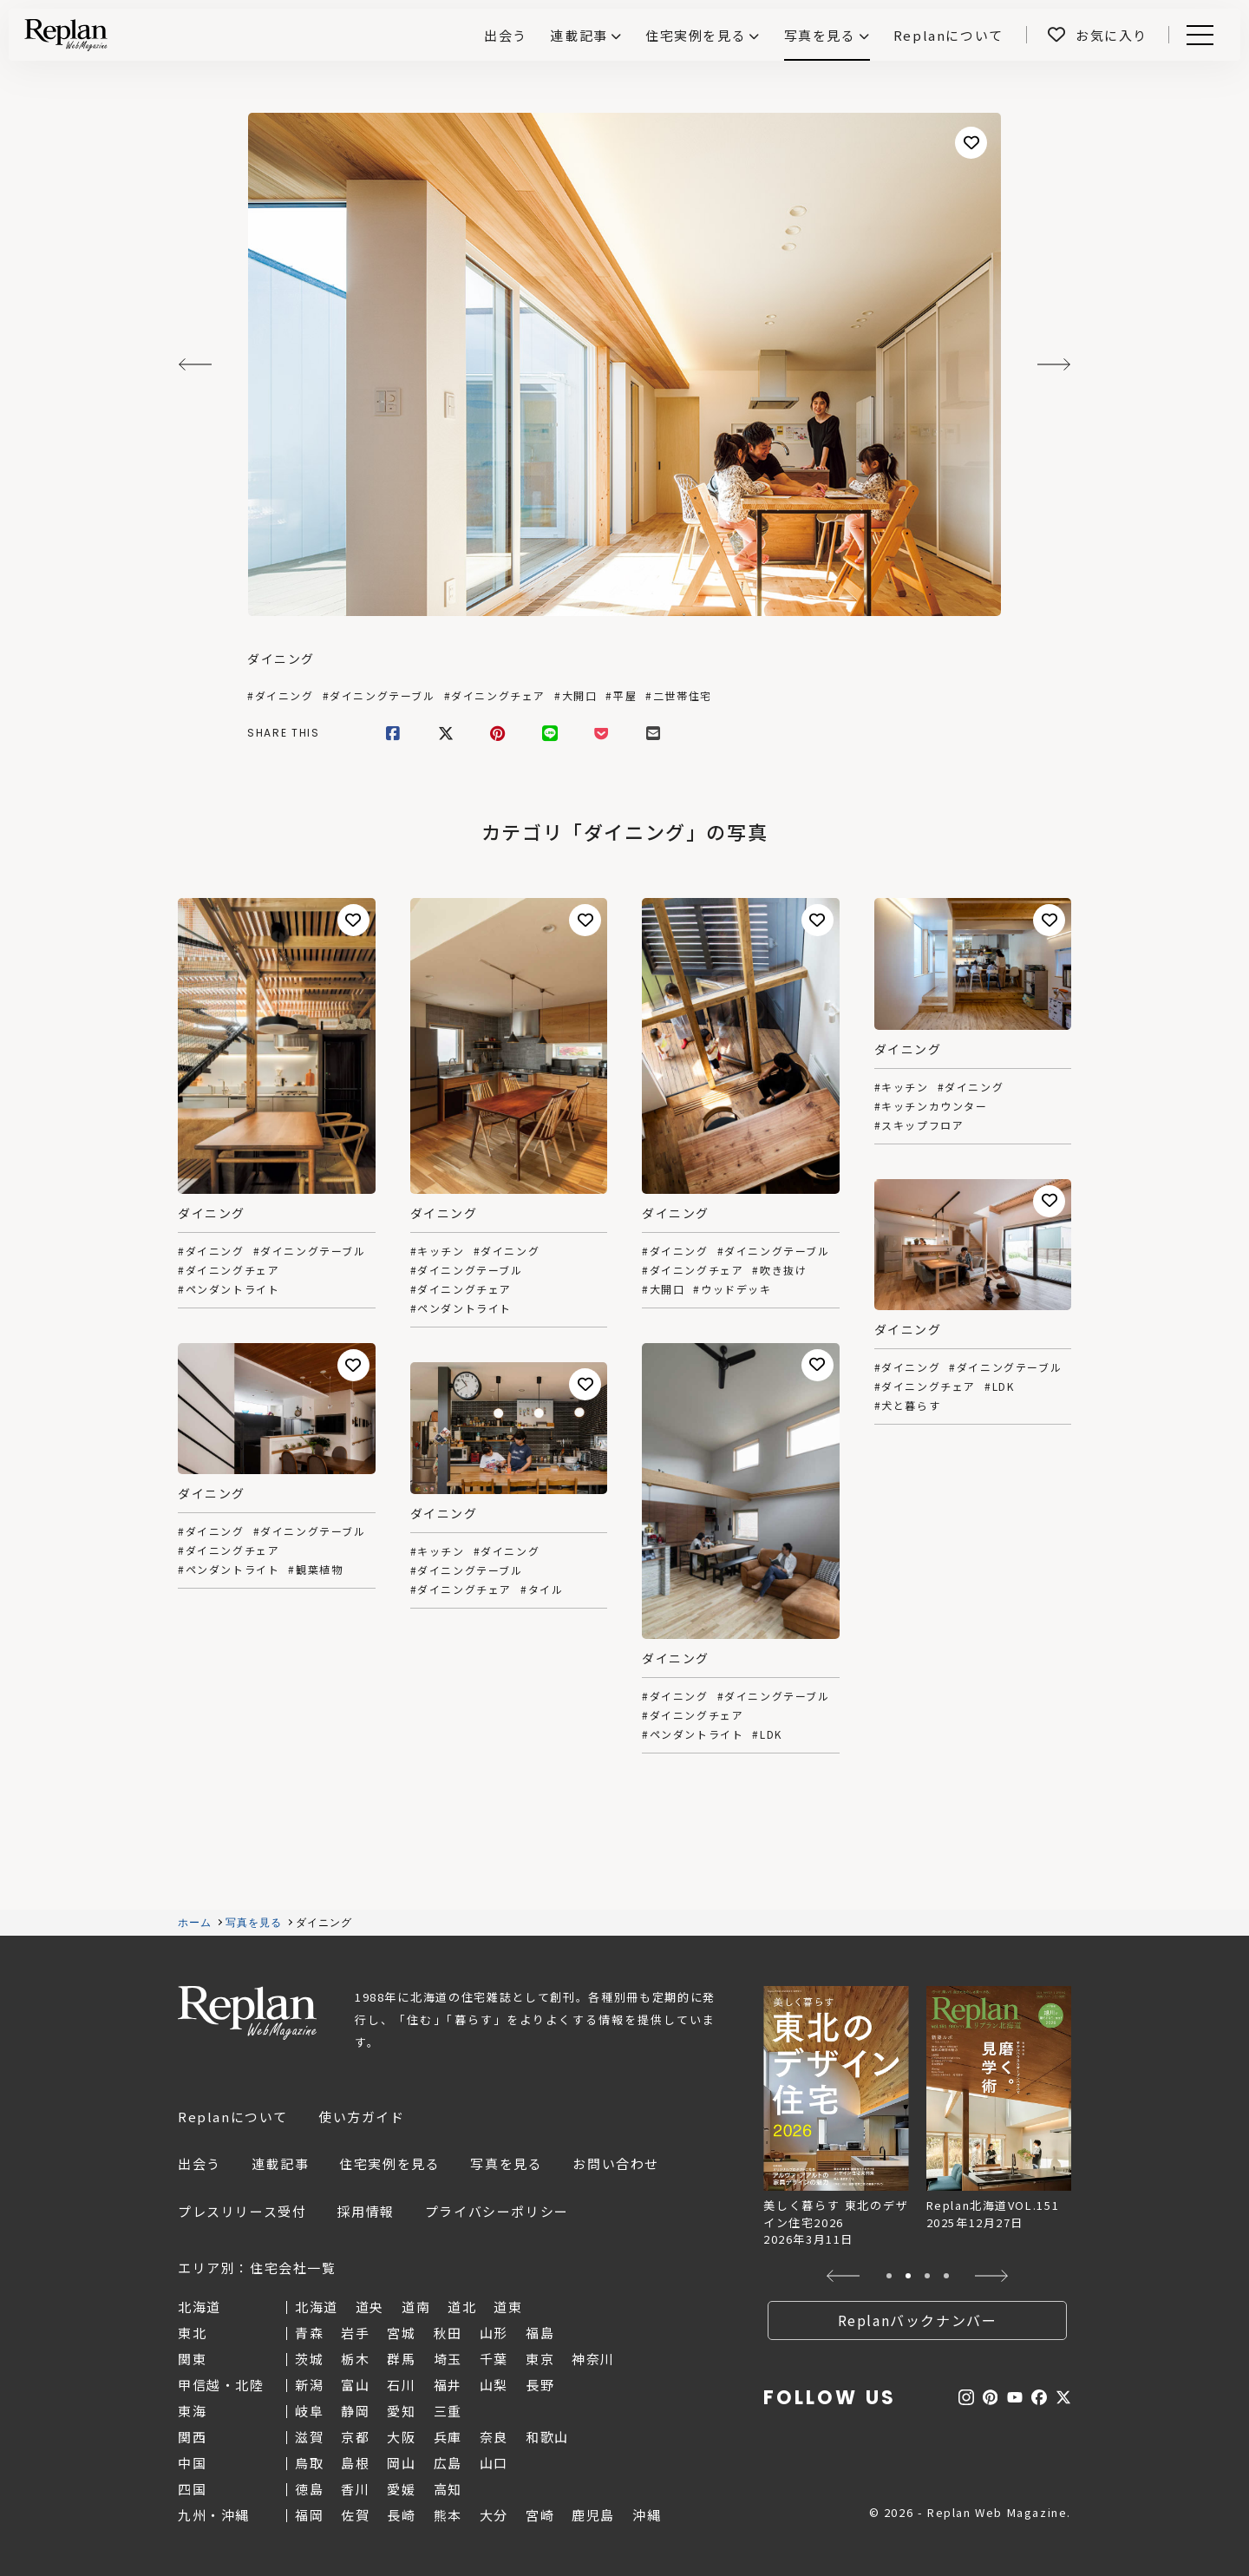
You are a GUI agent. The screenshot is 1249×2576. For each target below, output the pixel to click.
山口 (494, 2462)
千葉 (494, 2358)
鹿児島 (593, 2514)
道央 (370, 2306)
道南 (416, 2306)
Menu (1197, 35)
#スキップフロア (919, 1125)
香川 (355, 2488)
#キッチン (437, 1251)
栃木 (355, 2358)
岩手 (355, 2332)
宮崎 (540, 2514)
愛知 (401, 2410)
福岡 (309, 2514)
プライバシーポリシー (497, 2211)
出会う (199, 2163)
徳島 (309, 2488)
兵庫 (448, 2436)
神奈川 (593, 2358)
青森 (309, 2332)
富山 (355, 2384)
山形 (494, 2332)
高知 (448, 2488)
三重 (448, 2410)
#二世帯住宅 (678, 696)
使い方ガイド (361, 2116)
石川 (401, 2384)
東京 (540, 2358)
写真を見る (820, 35)
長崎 (401, 2514)
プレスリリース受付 (242, 2211)
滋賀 (309, 2436)
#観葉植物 (315, 1569)
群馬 (401, 2358)
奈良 (494, 2436)
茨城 (309, 2358)
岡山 (401, 2462)
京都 (355, 2436)
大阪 (401, 2436)
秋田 (448, 2332)
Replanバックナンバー (917, 2320)
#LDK (999, 1386)
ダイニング (281, 658)
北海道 (316, 2306)
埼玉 (448, 2358)
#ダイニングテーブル (379, 696)
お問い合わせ (615, 2163)
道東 (508, 2306)
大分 (494, 2514)
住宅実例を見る (695, 35)
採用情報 (365, 2211)
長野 (540, 2384)
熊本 (448, 2514)
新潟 (309, 2384)
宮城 (401, 2332)
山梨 (494, 2384)
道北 (462, 2306)
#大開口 (575, 696)
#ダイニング (280, 696)
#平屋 (621, 696)
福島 (540, 2332)
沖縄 (646, 2514)
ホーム (195, 1922)
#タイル (541, 1589)
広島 (448, 2462)
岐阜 (309, 2410)
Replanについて (233, 2116)
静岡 (355, 2410)
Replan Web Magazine (247, 2013)
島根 (355, 2462)
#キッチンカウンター (931, 1106)
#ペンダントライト (228, 1289)
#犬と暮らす (907, 1405)
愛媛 (401, 2488)
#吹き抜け (779, 1270)
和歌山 (547, 2436)
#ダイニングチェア (495, 696)
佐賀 (355, 2514)
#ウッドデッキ (732, 1289)
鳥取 (309, 2462)
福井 (448, 2384)
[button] (843, 2276)
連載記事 (578, 35)
